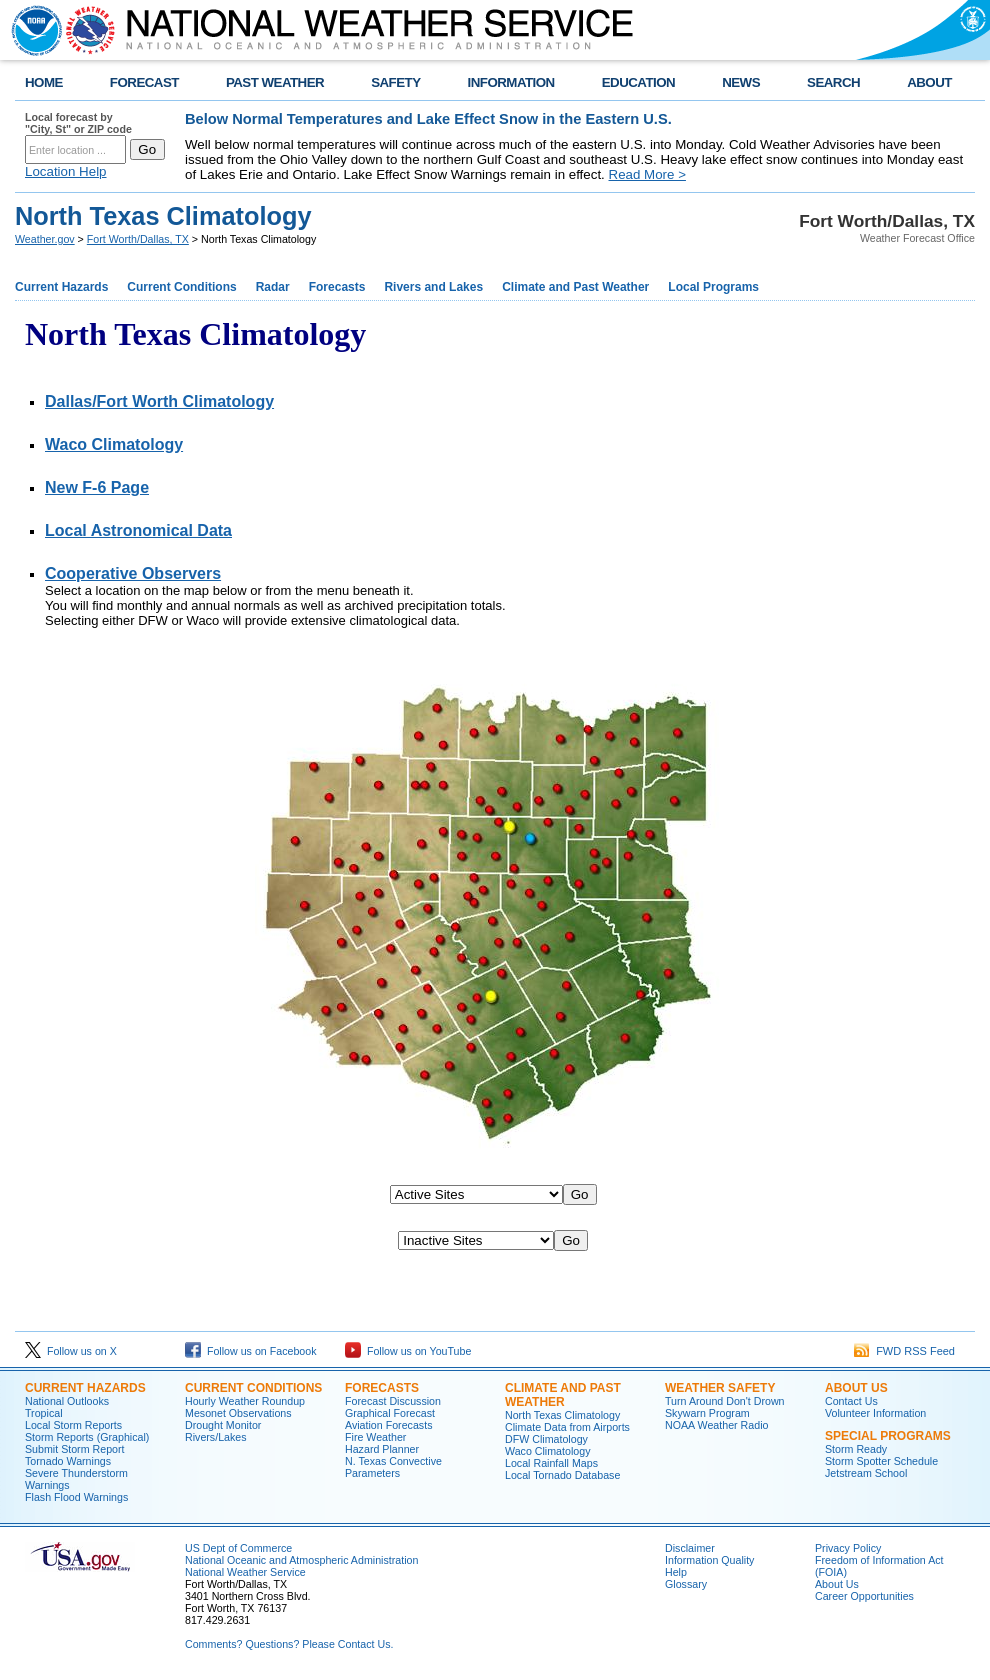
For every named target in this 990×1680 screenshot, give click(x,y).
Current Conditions (181, 287)
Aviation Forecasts (388, 1425)
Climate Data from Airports (567, 1427)
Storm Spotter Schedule (881, 1461)
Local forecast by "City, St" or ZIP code (78, 123)
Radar (273, 287)
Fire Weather (375, 1437)
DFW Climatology (546, 1439)
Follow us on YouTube (408, 1351)
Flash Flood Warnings (76, 1497)
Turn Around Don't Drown (725, 1401)
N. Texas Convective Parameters (393, 1467)
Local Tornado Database (562, 1475)
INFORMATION (511, 82)
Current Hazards (61, 287)
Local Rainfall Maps (551, 1463)
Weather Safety (720, 1388)
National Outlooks (67, 1401)
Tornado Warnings (68, 1461)
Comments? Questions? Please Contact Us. (289, 1644)
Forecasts (337, 287)
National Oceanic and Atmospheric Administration (301, 1560)
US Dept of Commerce (238, 1548)
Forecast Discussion (393, 1401)
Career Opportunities (864, 1596)
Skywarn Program (707, 1413)
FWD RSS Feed (904, 1351)
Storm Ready (856, 1449)
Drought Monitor (223, 1425)
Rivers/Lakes (216, 1437)
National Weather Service (245, 1572)
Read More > (647, 174)
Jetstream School (866, 1473)
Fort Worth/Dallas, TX (138, 239)
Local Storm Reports (73, 1425)
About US (856, 1388)
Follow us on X (71, 1351)
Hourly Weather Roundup (245, 1401)
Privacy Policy (848, 1548)
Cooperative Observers (133, 573)
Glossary (686, 1584)
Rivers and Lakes (433, 287)
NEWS (741, 82)
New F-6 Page (97, 487)
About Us (837, 1584)
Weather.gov (45, 239)
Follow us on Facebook (251, 1351)
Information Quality (709, 1560)
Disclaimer (690, 1548)
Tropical (44, 1413)
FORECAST (144, 82)
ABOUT (929, 82)
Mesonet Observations (238, 1413)
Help (676, 1572)
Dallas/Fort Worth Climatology (159, 401)
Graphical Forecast (390, 1413)
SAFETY (395, 82)
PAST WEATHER (275, 82)
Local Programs (713, 287)
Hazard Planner (382, 1449)
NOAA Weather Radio (716, 1425)
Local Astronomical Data (138, 530)
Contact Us (851, 1401)
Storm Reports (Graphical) (87, 1437)
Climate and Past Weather (575, 287)
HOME (44, 82)
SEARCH (833, 82)
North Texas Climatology (562, 1415)
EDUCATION (638, 82)
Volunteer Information (875, 1413)
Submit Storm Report (75, 1449)
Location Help (66, 171)
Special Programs (888, 1436)
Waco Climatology (114, 444)
